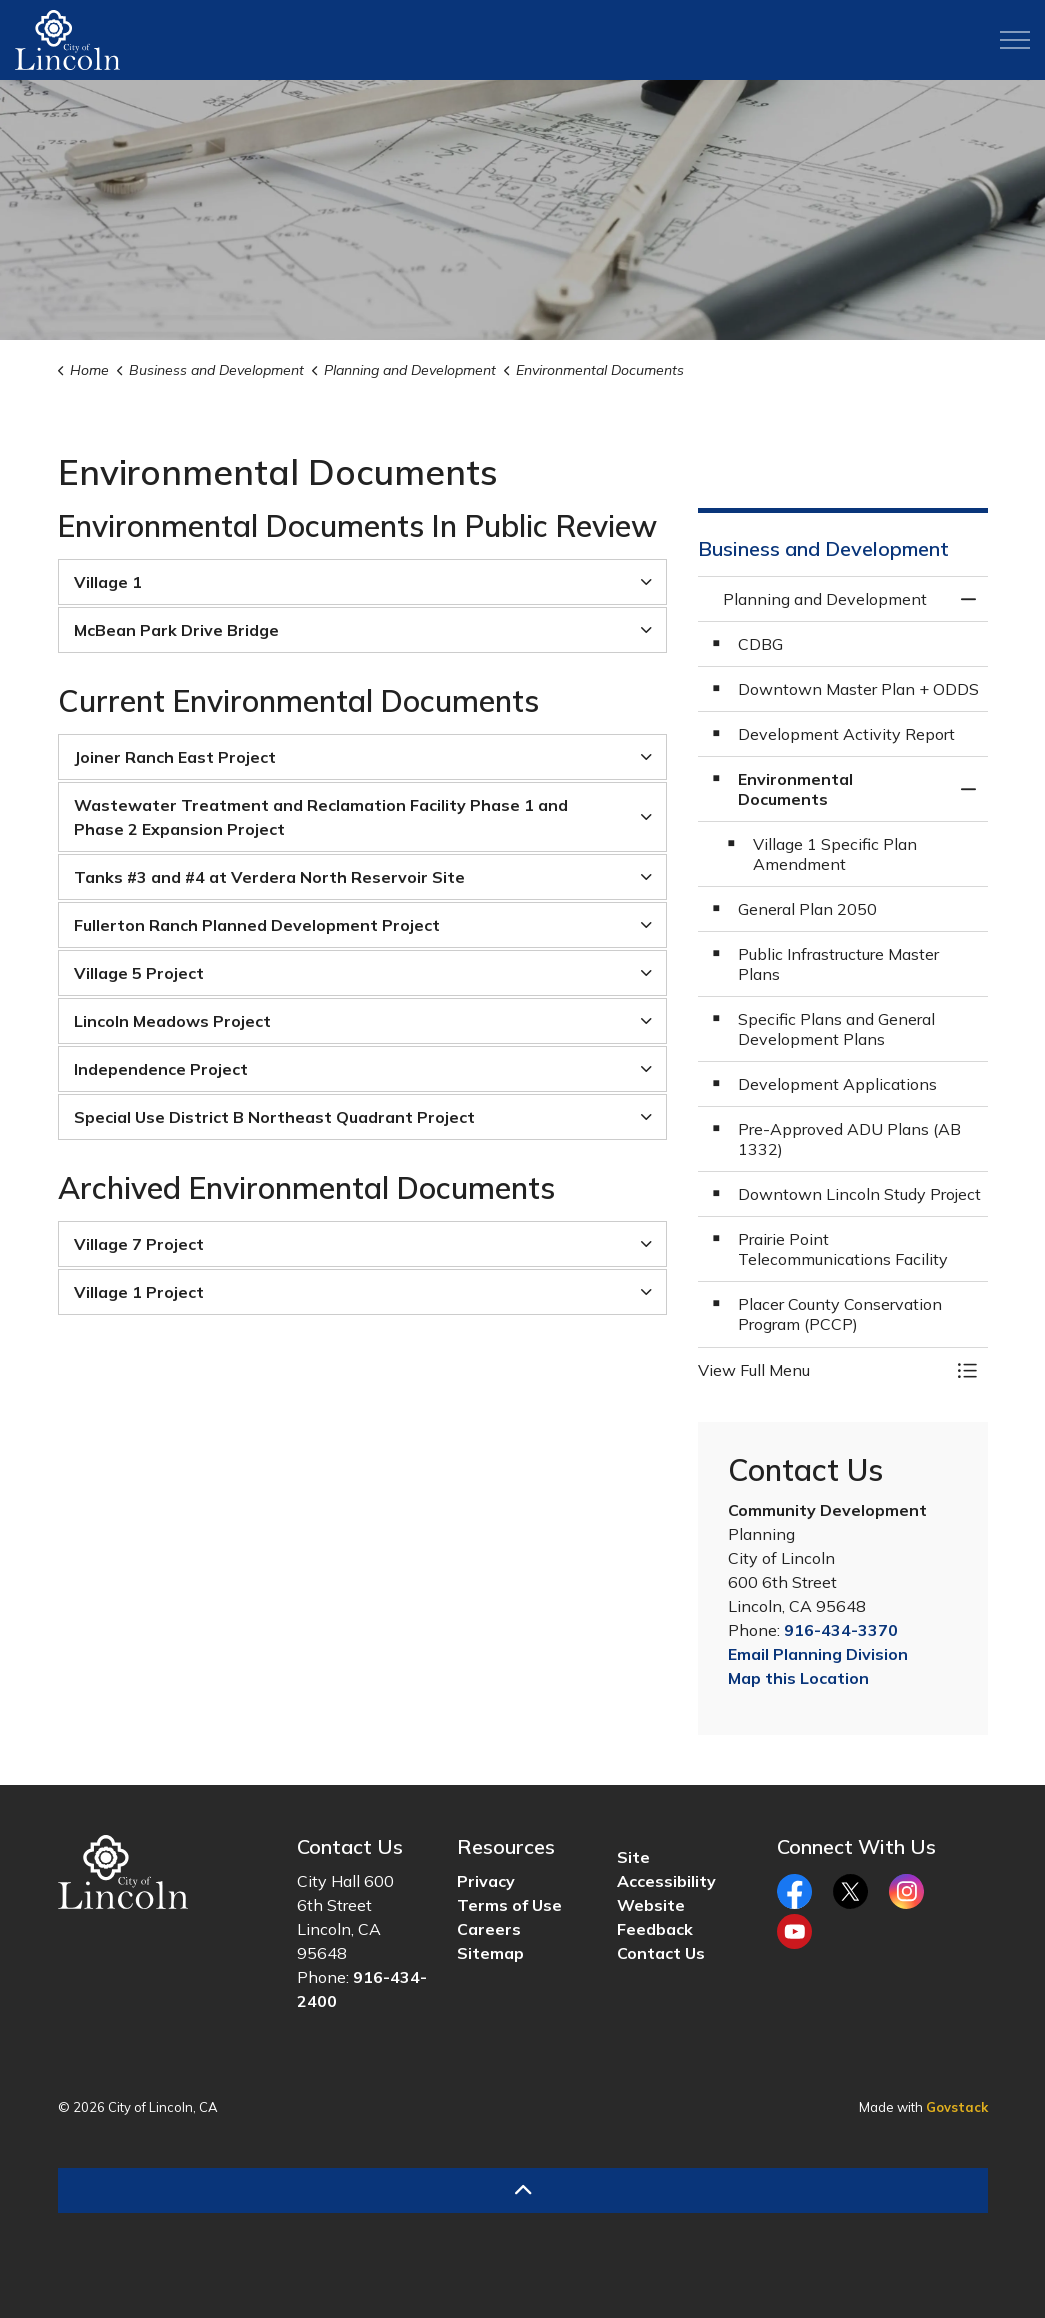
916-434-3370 (841, 1630)
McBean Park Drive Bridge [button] (176, 630)
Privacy (486, 1881)
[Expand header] (1015, 40)
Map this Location (798, 1678)
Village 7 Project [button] (139, 1244)
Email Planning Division (818, 1654)
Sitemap (490, 1953)
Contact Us (661, 1953)
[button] (823, 1370)
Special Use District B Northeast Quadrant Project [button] (274, 1117)
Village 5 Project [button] (139, 973)
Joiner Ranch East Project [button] (175, 757)
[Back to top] (523, 2190)
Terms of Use (509, 1905)
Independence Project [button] (161, 1069)
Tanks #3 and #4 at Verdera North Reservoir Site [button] (269, 877)
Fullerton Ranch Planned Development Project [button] (257, 925)
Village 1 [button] (108, 582)
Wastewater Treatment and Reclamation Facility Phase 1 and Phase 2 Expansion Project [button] (321, 817)
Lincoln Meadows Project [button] (172, 1021)
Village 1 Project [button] (139, 1292)
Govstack (957, 2107)
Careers (489, 1929)
